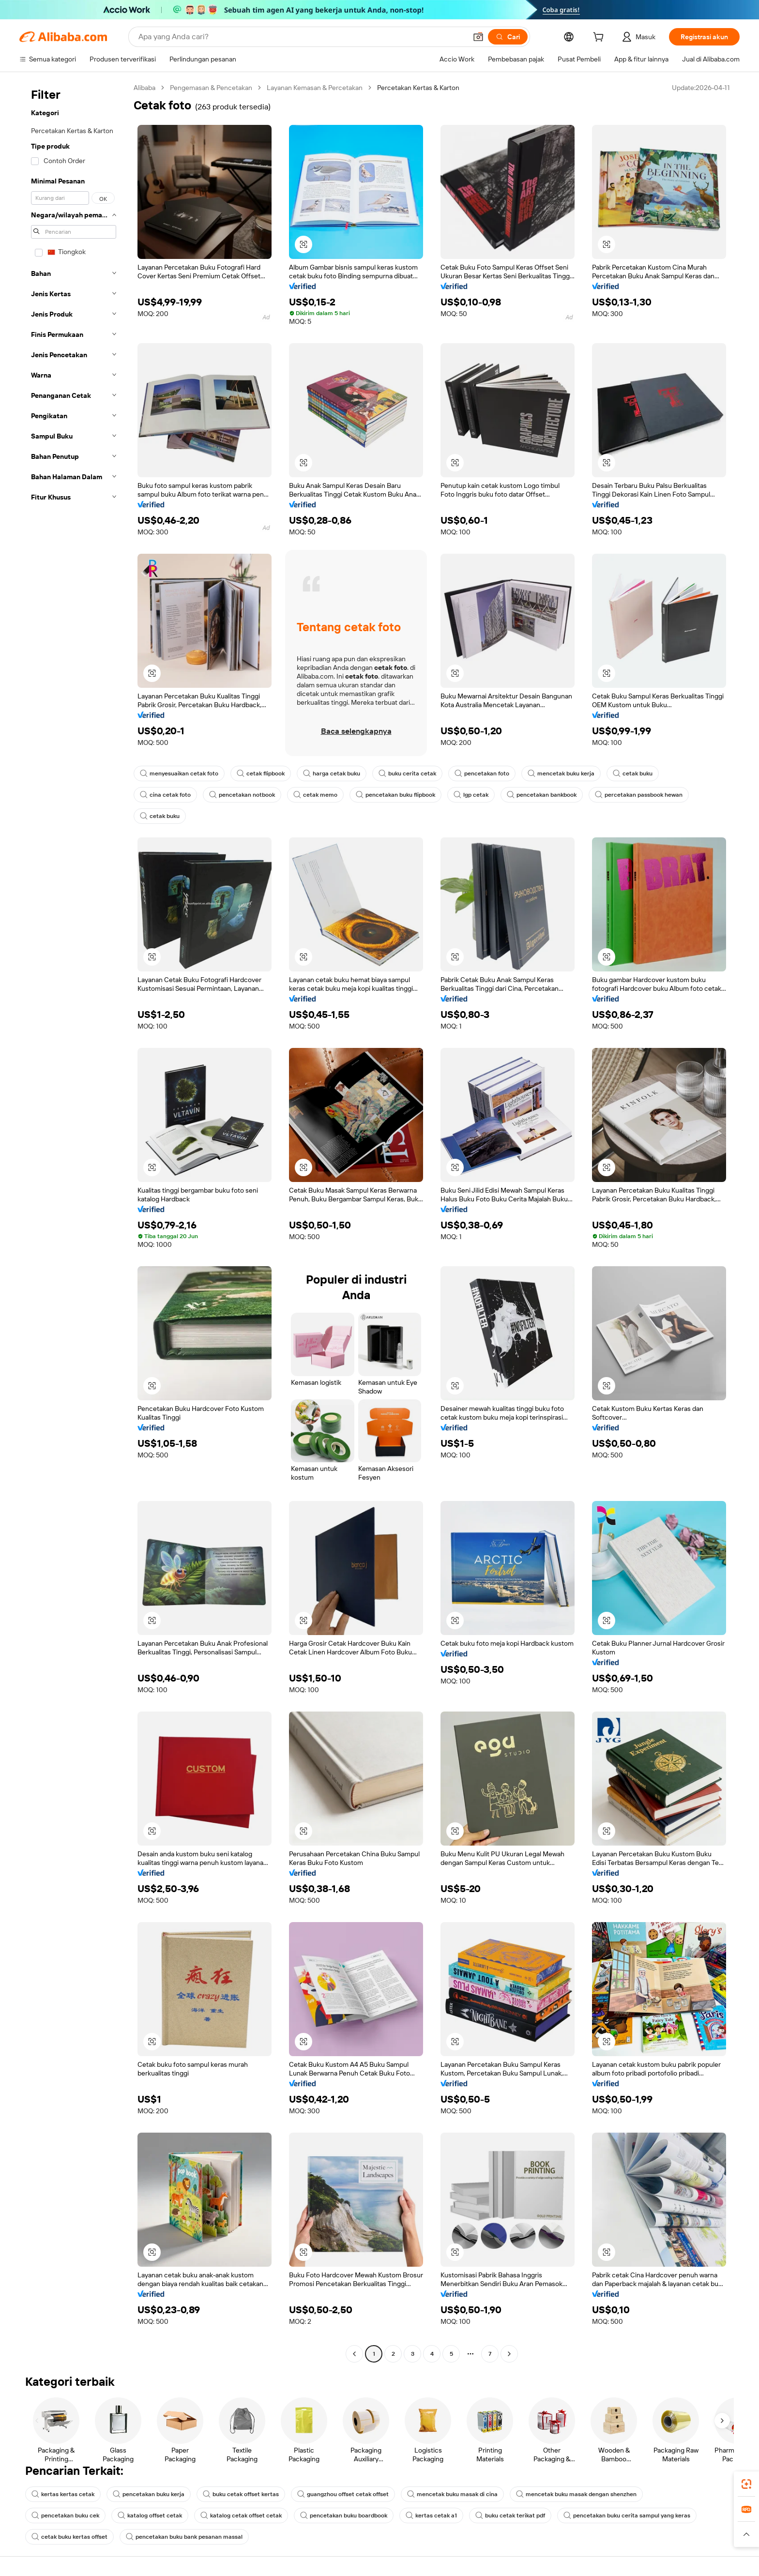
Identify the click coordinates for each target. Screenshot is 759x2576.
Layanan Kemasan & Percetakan (315, 87)
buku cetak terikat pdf (510, 2515)
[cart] (600, 38)
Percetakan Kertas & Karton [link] (418, 87)
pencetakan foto (482, 773)
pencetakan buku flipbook (395, 795)
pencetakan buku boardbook (343, 2515)
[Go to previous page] (354, 2354)
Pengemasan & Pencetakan (211, 87)
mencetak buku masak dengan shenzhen (576, 2494)
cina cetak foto (165, 795)
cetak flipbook (261, 773)
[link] (746, 2484)
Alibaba (144, 87)
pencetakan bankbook (542, 795)
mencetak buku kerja (561, 773)
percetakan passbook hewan (639, 795)
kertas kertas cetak (62, 2494)
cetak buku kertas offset (69, 2537)
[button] (478, 37)
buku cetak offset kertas (241, 2494)
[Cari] (508, 37)
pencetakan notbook (242, 795)
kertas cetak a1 (431, 2515)
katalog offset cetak (150, 2515)
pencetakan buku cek (65, 2515)
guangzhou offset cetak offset (343, 2494)
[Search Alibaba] (301, 36)
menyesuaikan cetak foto (179, 773)
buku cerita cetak (407, 773)
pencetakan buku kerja (148, 2494)
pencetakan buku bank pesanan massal (184, 2537)
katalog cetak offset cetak (241, 2515)
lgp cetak (471, 795)
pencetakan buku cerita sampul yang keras (626, 2515)
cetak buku (633, 773)
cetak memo (315, 795)
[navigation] (73, 1221)
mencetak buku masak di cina (452, 2494)
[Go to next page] (509, 2354)
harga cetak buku (331, 773)
